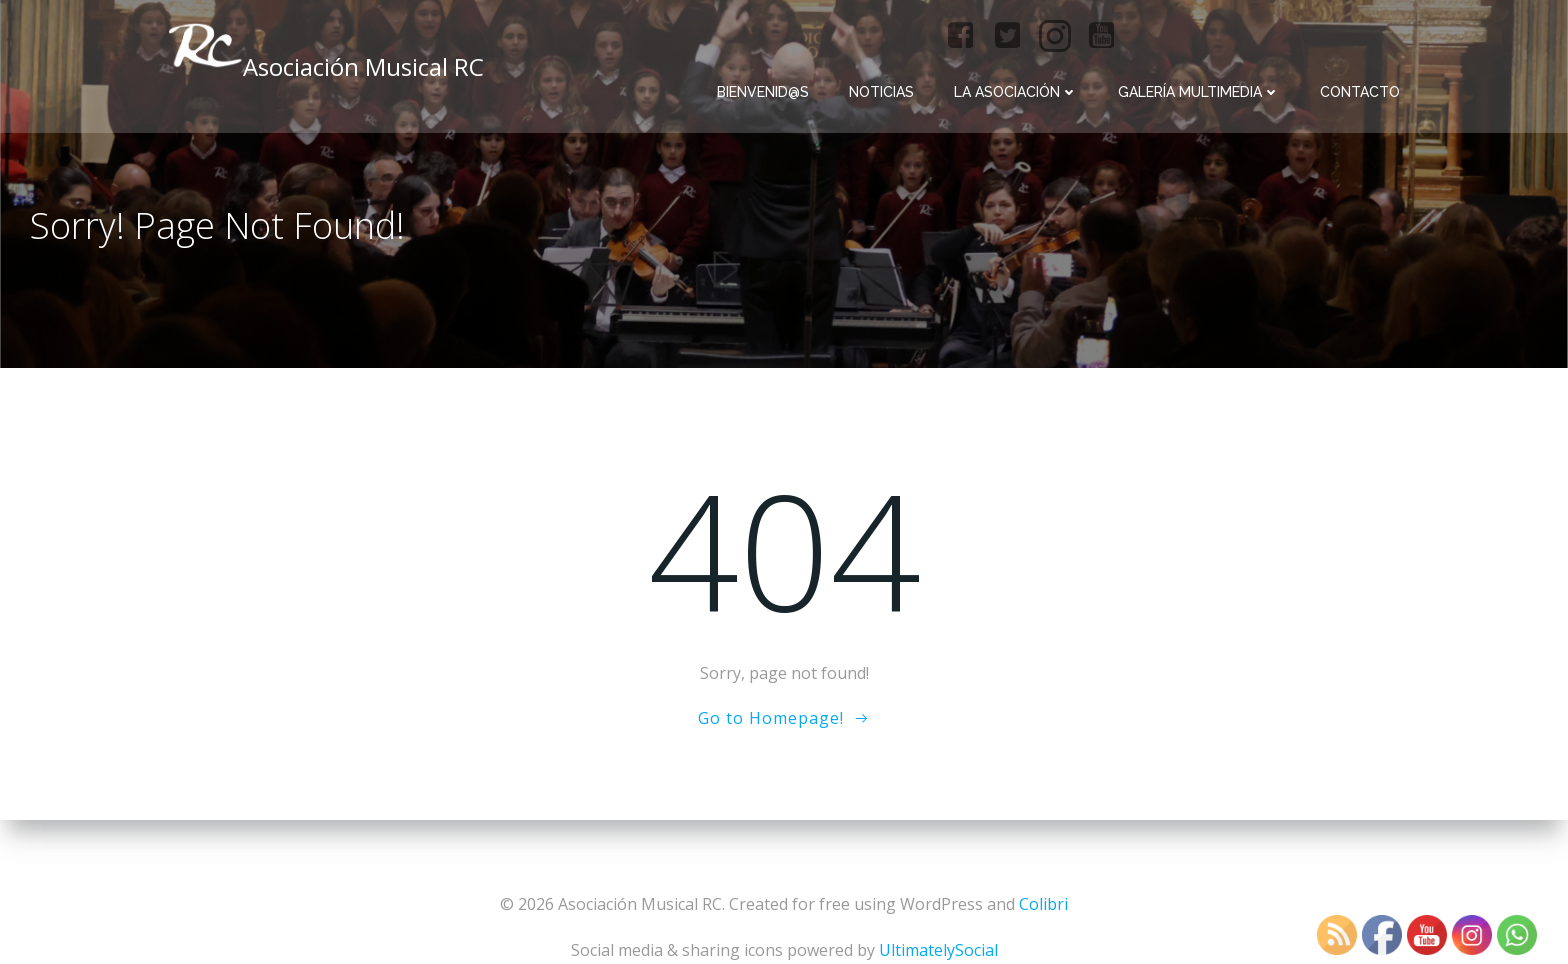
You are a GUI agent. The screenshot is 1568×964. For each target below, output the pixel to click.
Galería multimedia (1199, 92)
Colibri (1043, 904)
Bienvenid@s (763, 92)
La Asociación (1016, 92)
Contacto (1360, 92)
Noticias (881, 92)
